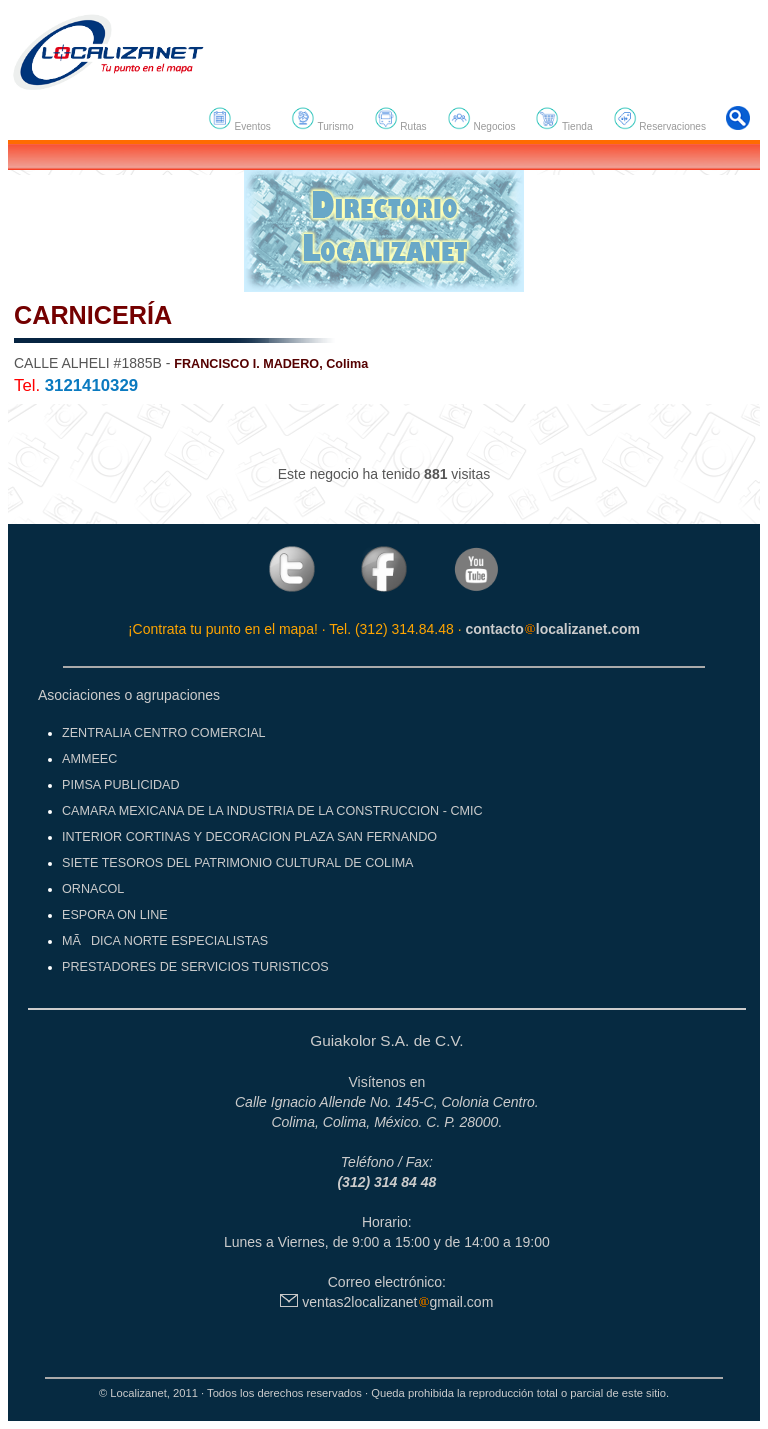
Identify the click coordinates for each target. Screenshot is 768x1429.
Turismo (322, 119)
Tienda (563, 119)
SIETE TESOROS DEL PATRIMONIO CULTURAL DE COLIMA (238, 863)
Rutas (400, 119)
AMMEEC (89, 759)
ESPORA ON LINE (115, 915)
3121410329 (91, 385)
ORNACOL (93, 889)
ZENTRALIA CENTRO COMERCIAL (164, 733)
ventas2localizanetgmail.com (386, 1302)
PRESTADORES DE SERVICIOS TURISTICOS (195, 967)
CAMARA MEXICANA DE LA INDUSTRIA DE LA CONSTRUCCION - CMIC (272, 811)
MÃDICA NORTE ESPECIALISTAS (165, 941)
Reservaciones (659, 119)
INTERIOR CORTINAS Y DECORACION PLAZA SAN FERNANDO (249, 837)
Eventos (239, 119)
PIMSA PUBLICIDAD (121, 785)
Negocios (481, 119)
